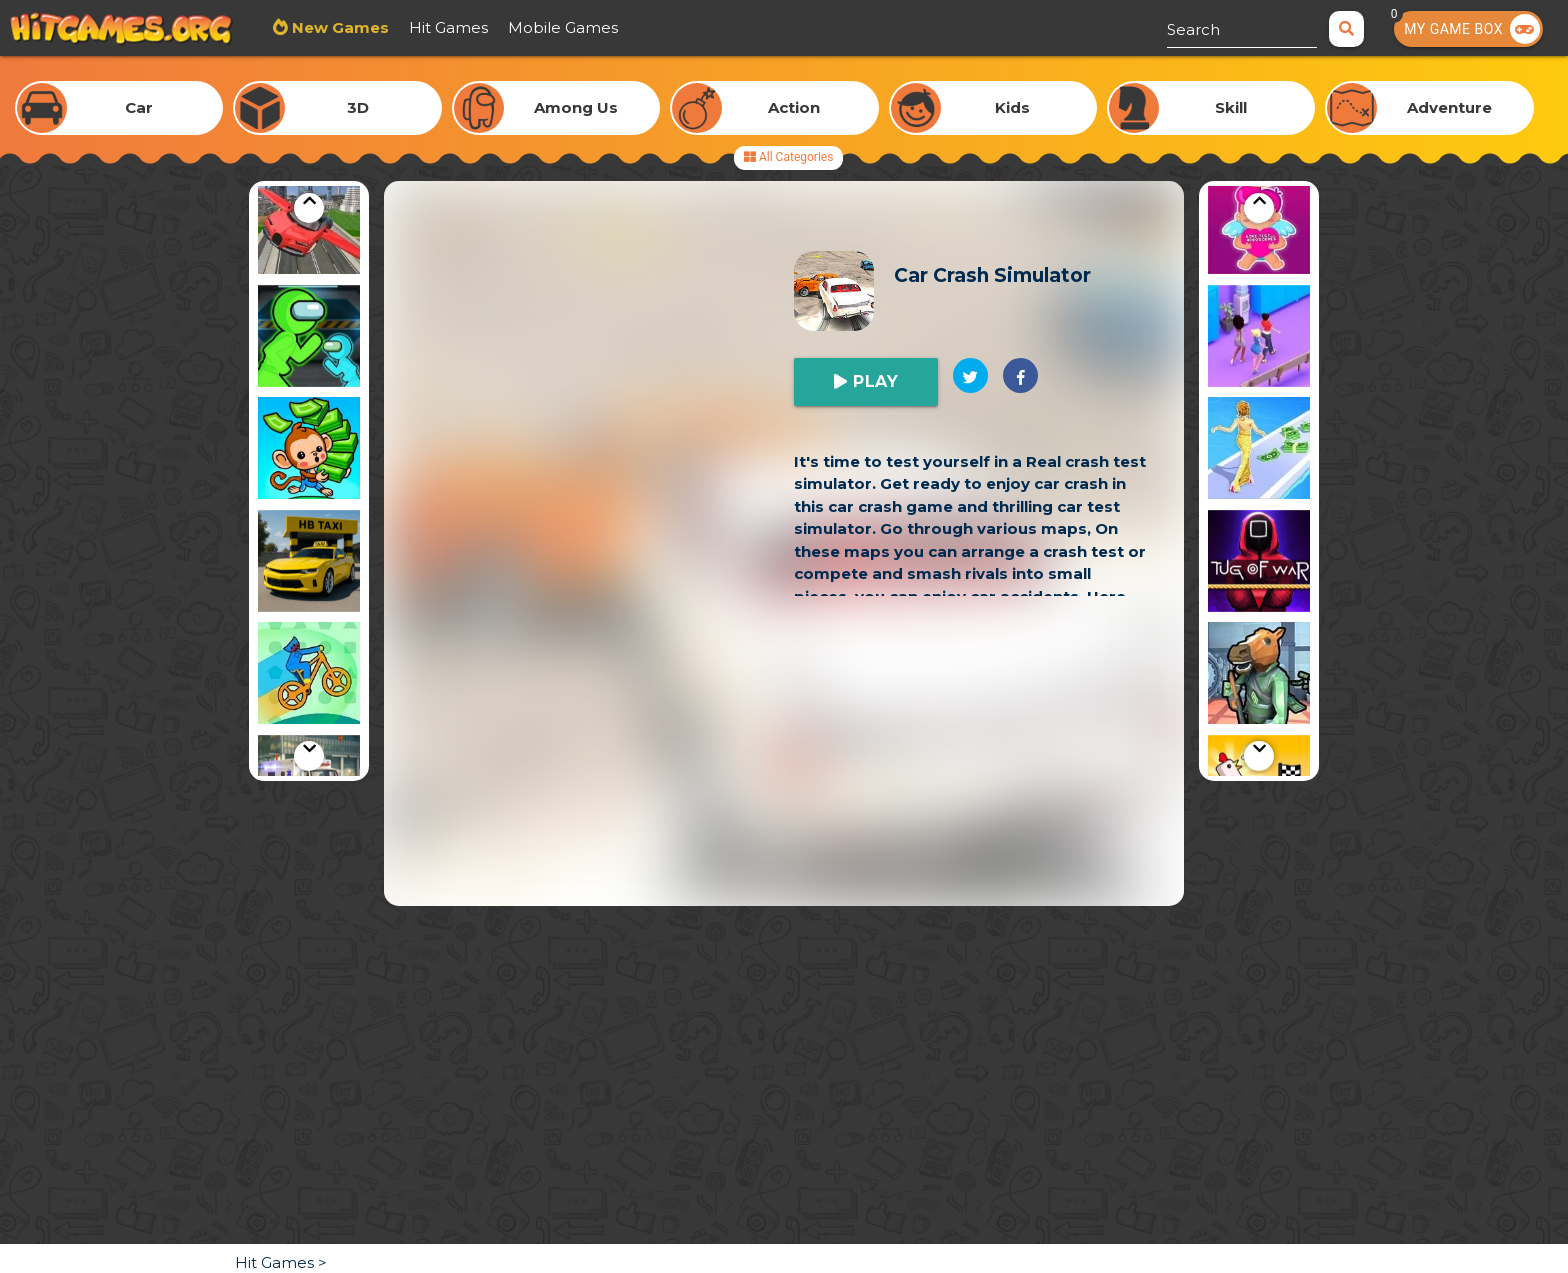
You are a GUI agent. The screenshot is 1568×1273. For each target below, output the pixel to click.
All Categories (788, 157)
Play (873, 381)
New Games (338, 27)
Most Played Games (713, 27)
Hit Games (448, 27)
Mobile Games (563, 27)
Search (1193, 29)
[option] (309, 226)
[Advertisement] (784, 766)
